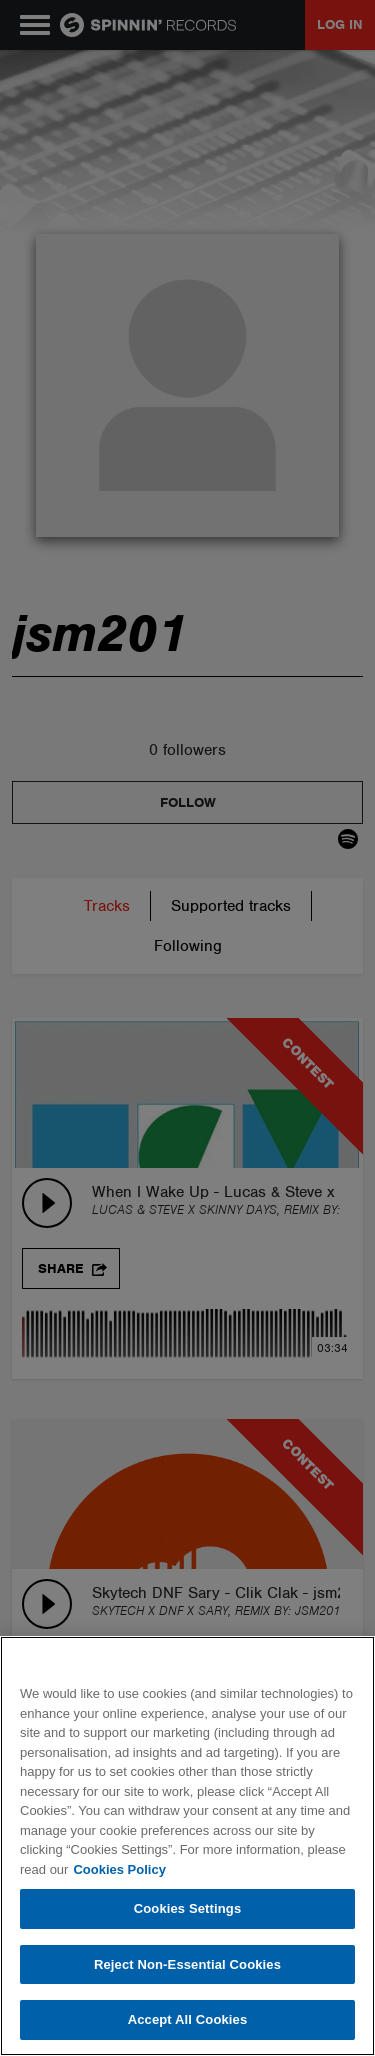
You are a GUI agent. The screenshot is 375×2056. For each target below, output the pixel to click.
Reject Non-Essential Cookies (187, 1964)
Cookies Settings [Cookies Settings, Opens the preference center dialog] (188, 1908)
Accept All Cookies (188, 2019)
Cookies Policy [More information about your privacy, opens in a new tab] (119, 1869)
